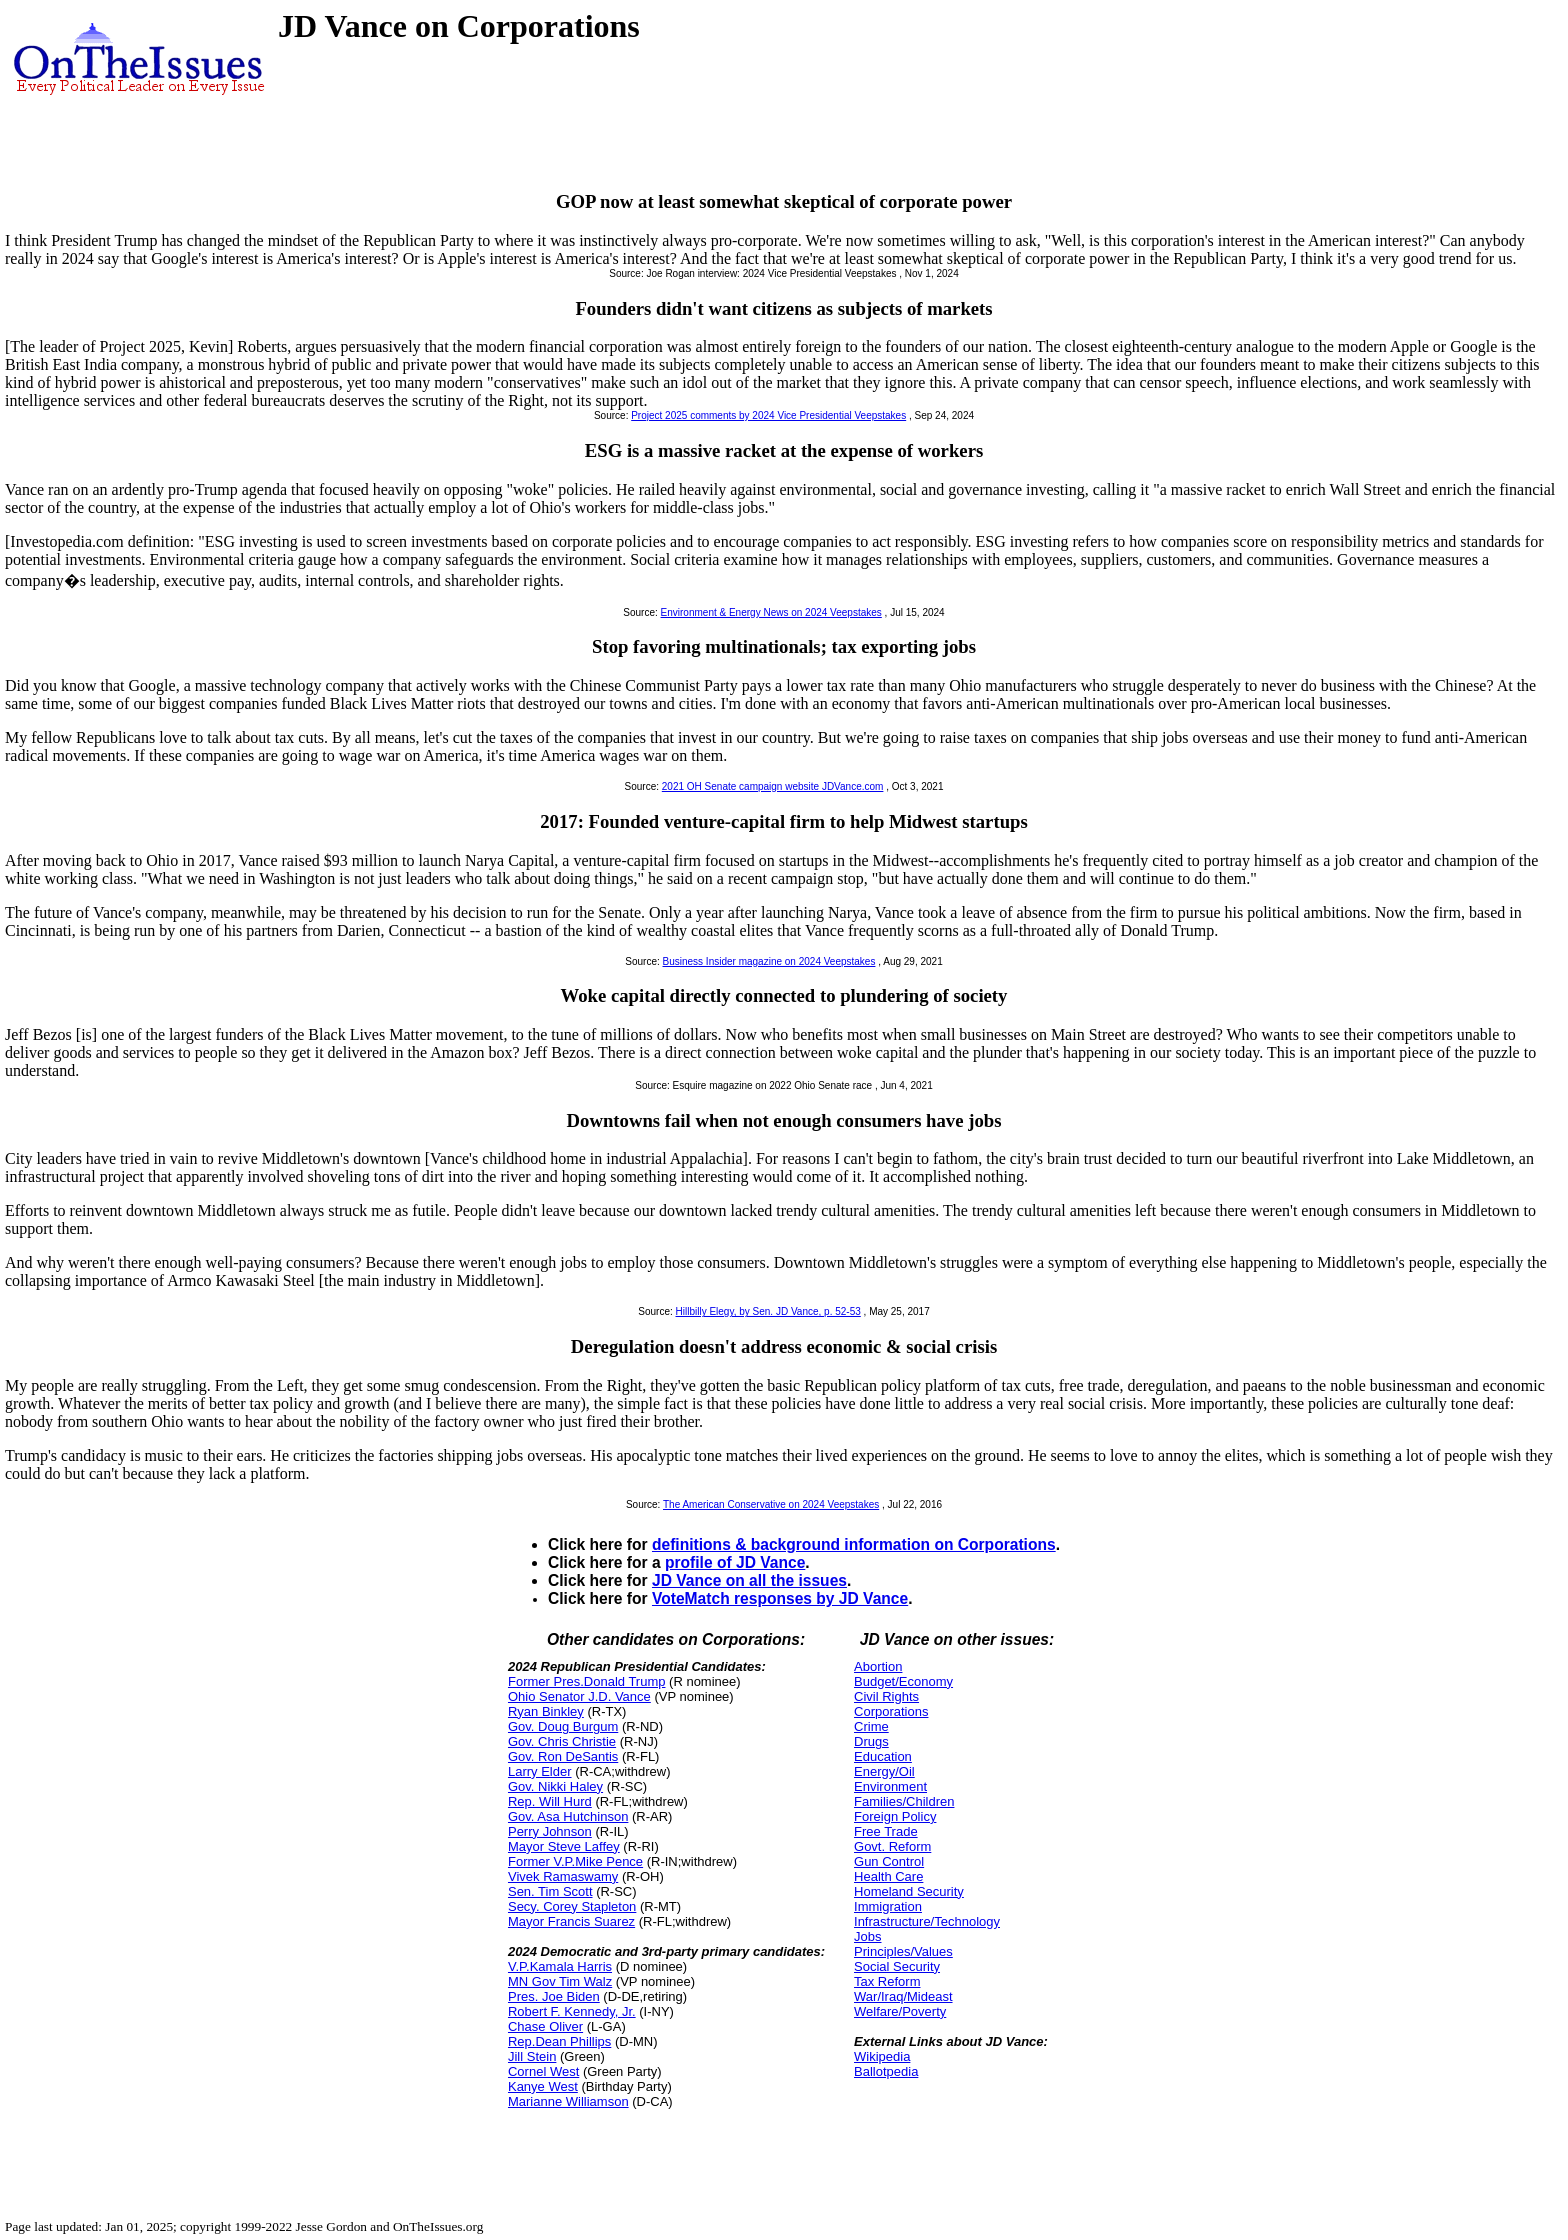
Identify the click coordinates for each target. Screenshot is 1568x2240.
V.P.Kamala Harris (560, 1966)
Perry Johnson (550, 1831)
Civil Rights (886, 1696)
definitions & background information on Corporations (854, 1544)
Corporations (891, 1711)
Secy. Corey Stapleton (572, 1906)
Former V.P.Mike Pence (575, 1861)
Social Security (897, 1966)
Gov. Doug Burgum (563, 1726)
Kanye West (543, 2086)
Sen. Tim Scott (550, 1891)
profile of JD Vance (735, 1562)
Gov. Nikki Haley (555, 1786)
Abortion (878, 1666)
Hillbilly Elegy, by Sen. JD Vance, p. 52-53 (768, 1311)
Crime (871, 1726)
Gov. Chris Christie (562, 1741)
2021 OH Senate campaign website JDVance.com (773, 786)
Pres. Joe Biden (554, 1996)
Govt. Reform (892, 1846)
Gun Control (889, 1861)
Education (883, 1756)
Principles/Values (903, 1951)
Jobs (867, 1936)
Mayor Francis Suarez (571, 1921)
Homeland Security (909, 1891)
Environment (890, 1786)
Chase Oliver (545, 2026)
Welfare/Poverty (900, 2011)
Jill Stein (532, 2056)
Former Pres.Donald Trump (587, 1681)
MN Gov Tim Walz (560, 1981)
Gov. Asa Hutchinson (568, 1816)
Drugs (871, 1741)
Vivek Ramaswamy (563, 1876)
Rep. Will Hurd (550, 1801)
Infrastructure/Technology (927, 1921)
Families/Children (904, 1801)
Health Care (888, 1876)
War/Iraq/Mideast (903, 1996)
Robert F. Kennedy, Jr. (572, 2011)
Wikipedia (882, 2056)
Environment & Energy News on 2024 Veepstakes (771, 612)
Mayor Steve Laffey (564, 1846)
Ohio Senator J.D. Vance (579, 1696)
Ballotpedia (886, 2071)
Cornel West (543, 2071)
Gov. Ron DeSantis (563, 1756)
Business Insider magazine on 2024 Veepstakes (769, 961)
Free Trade (886, 1831)
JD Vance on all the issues (749, 1580)
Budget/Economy (903, 1681)
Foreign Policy (895, 1816)
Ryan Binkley (546, 1711)
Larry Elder (540, 1771)
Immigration (888, 1906)
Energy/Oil (884, 1771)
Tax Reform (887, 1981)
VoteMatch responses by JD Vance (780, 1598)
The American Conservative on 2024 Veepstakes (771, 1504)
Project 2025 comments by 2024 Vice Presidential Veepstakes (768, 415)
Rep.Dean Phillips (559, 2041)
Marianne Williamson (568, 2101)
